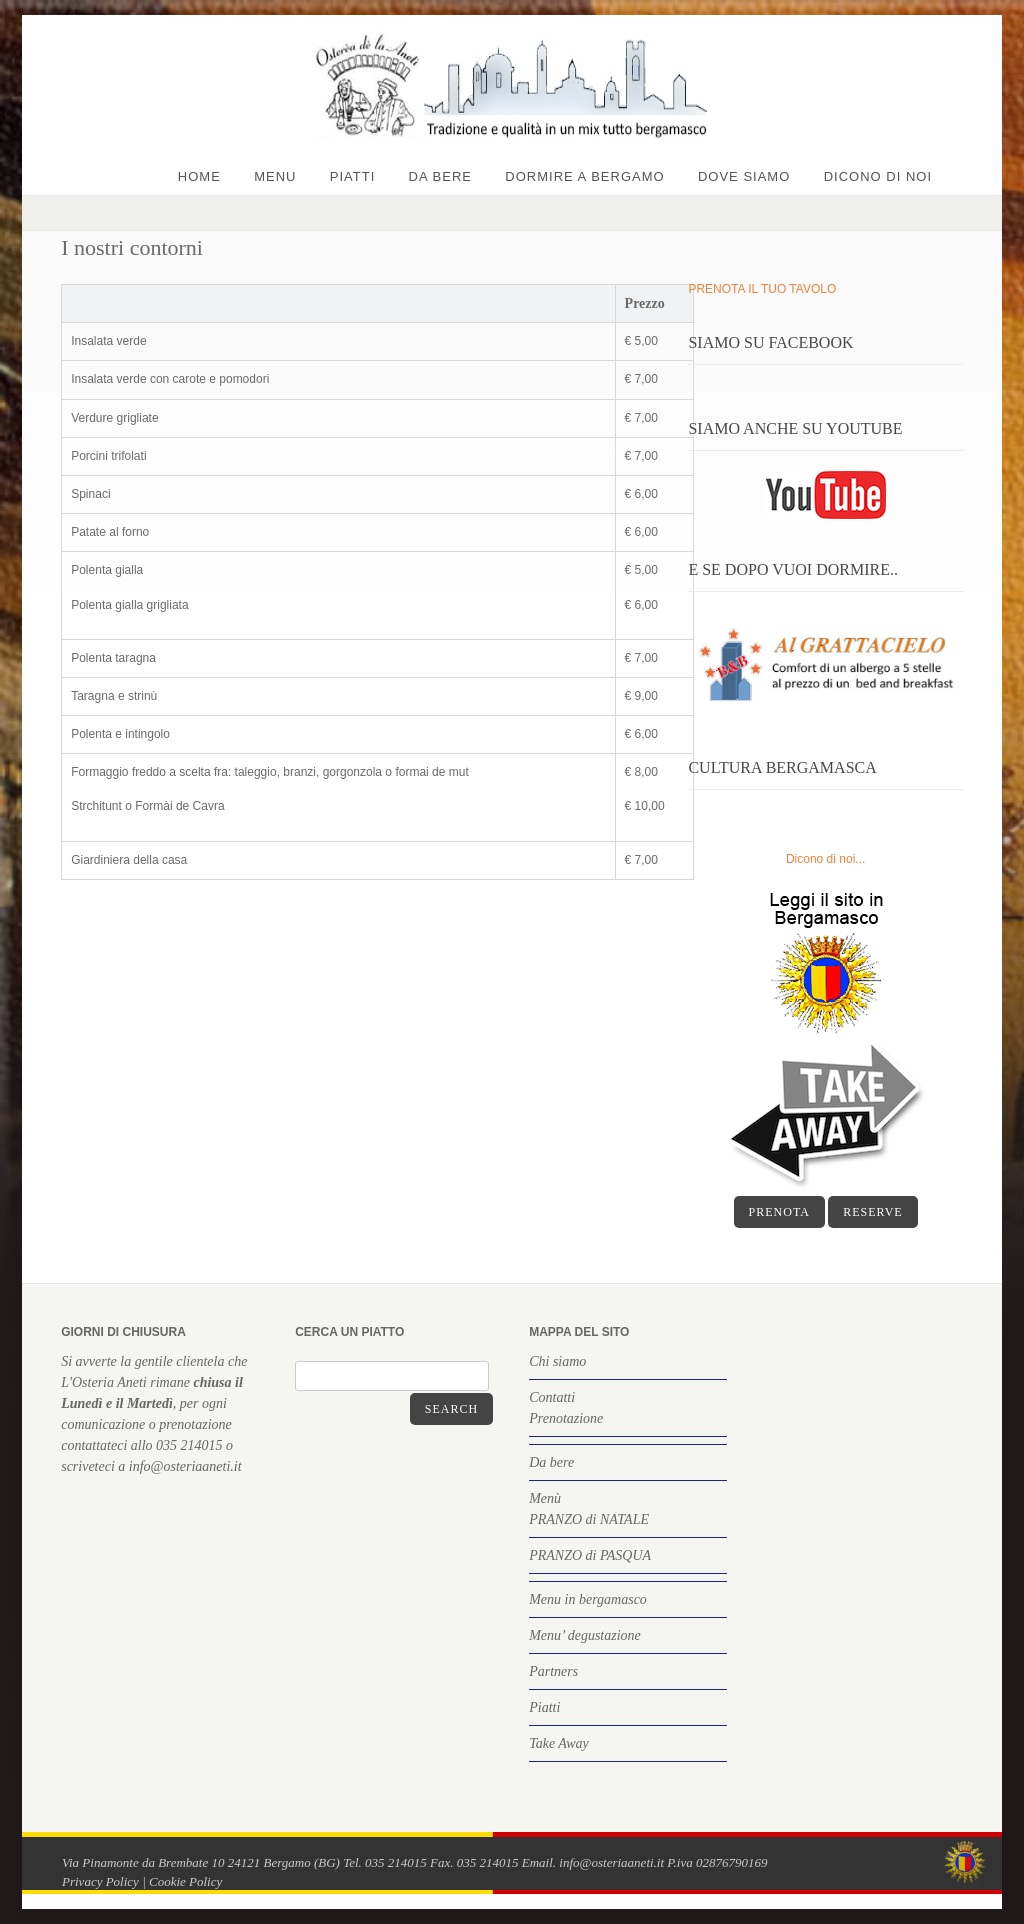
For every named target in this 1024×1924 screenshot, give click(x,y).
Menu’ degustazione (585, 1635)
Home (199, 176)
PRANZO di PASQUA (590, 1555)
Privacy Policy (100, 1881)
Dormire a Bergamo (584, 176)
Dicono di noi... (825, 859)
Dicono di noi (878, 176)
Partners (553, 1671)
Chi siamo (557, 1361)
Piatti (352, 176)
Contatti (552, 1397)
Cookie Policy (185, 1881)
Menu (275, 176)
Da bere (440, 176)
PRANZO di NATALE (589, 1519)
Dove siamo (744, 176)
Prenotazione (566, 1418)
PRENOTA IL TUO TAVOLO (762, 289)
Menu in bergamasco (588, 1599)
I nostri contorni (132, 247)
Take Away (559, 1743)
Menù (545, 1498)
